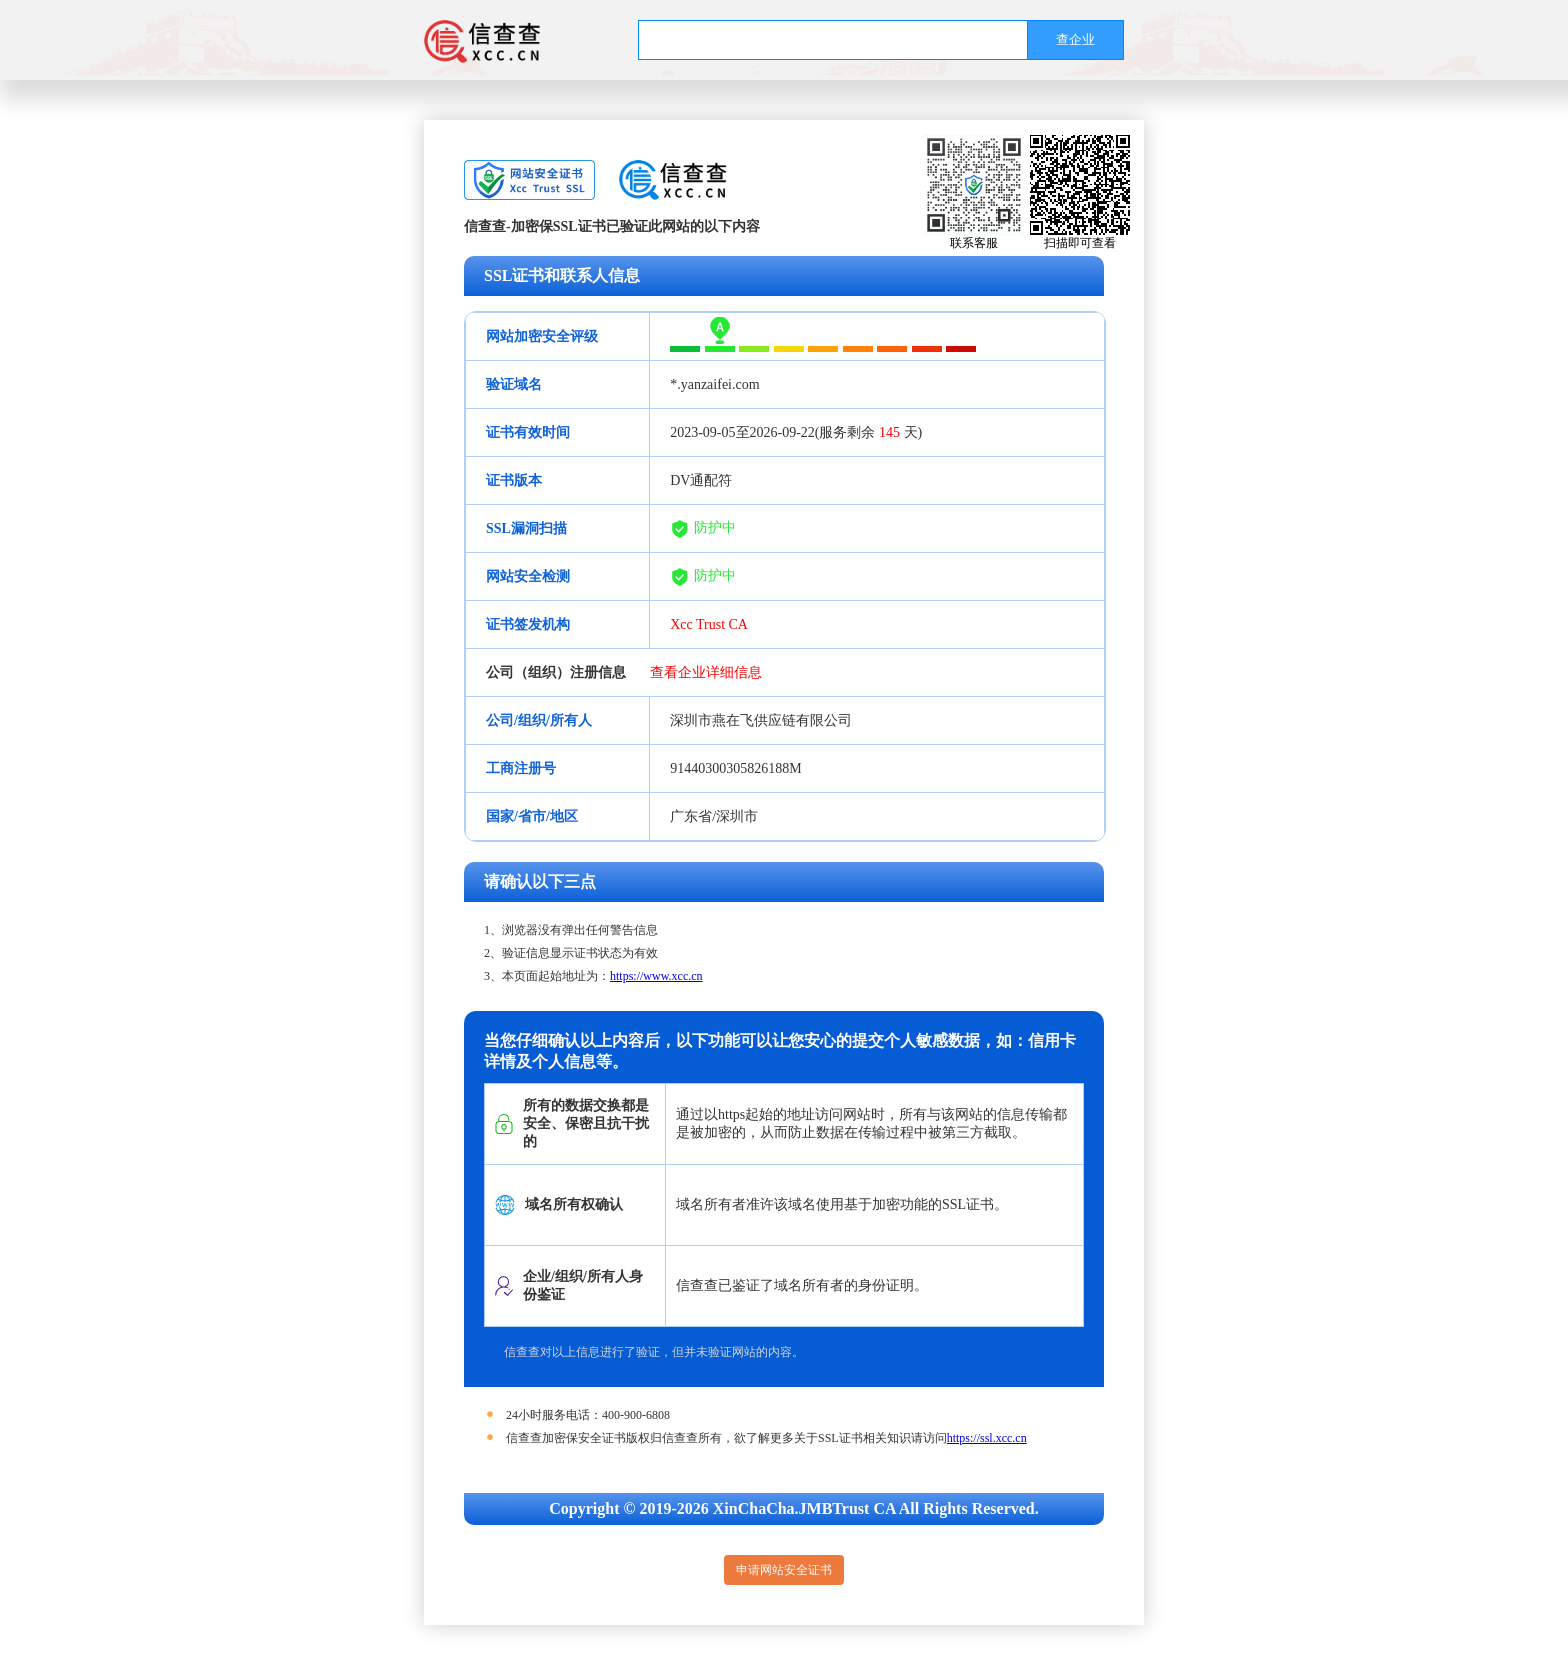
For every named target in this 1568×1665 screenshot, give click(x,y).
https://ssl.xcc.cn (987, 1438)
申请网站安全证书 (784, 1570)
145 (889, 432)
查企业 (1075, 39)
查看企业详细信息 (706, 672)
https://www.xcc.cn (656, 976)
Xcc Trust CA (709, 624)
